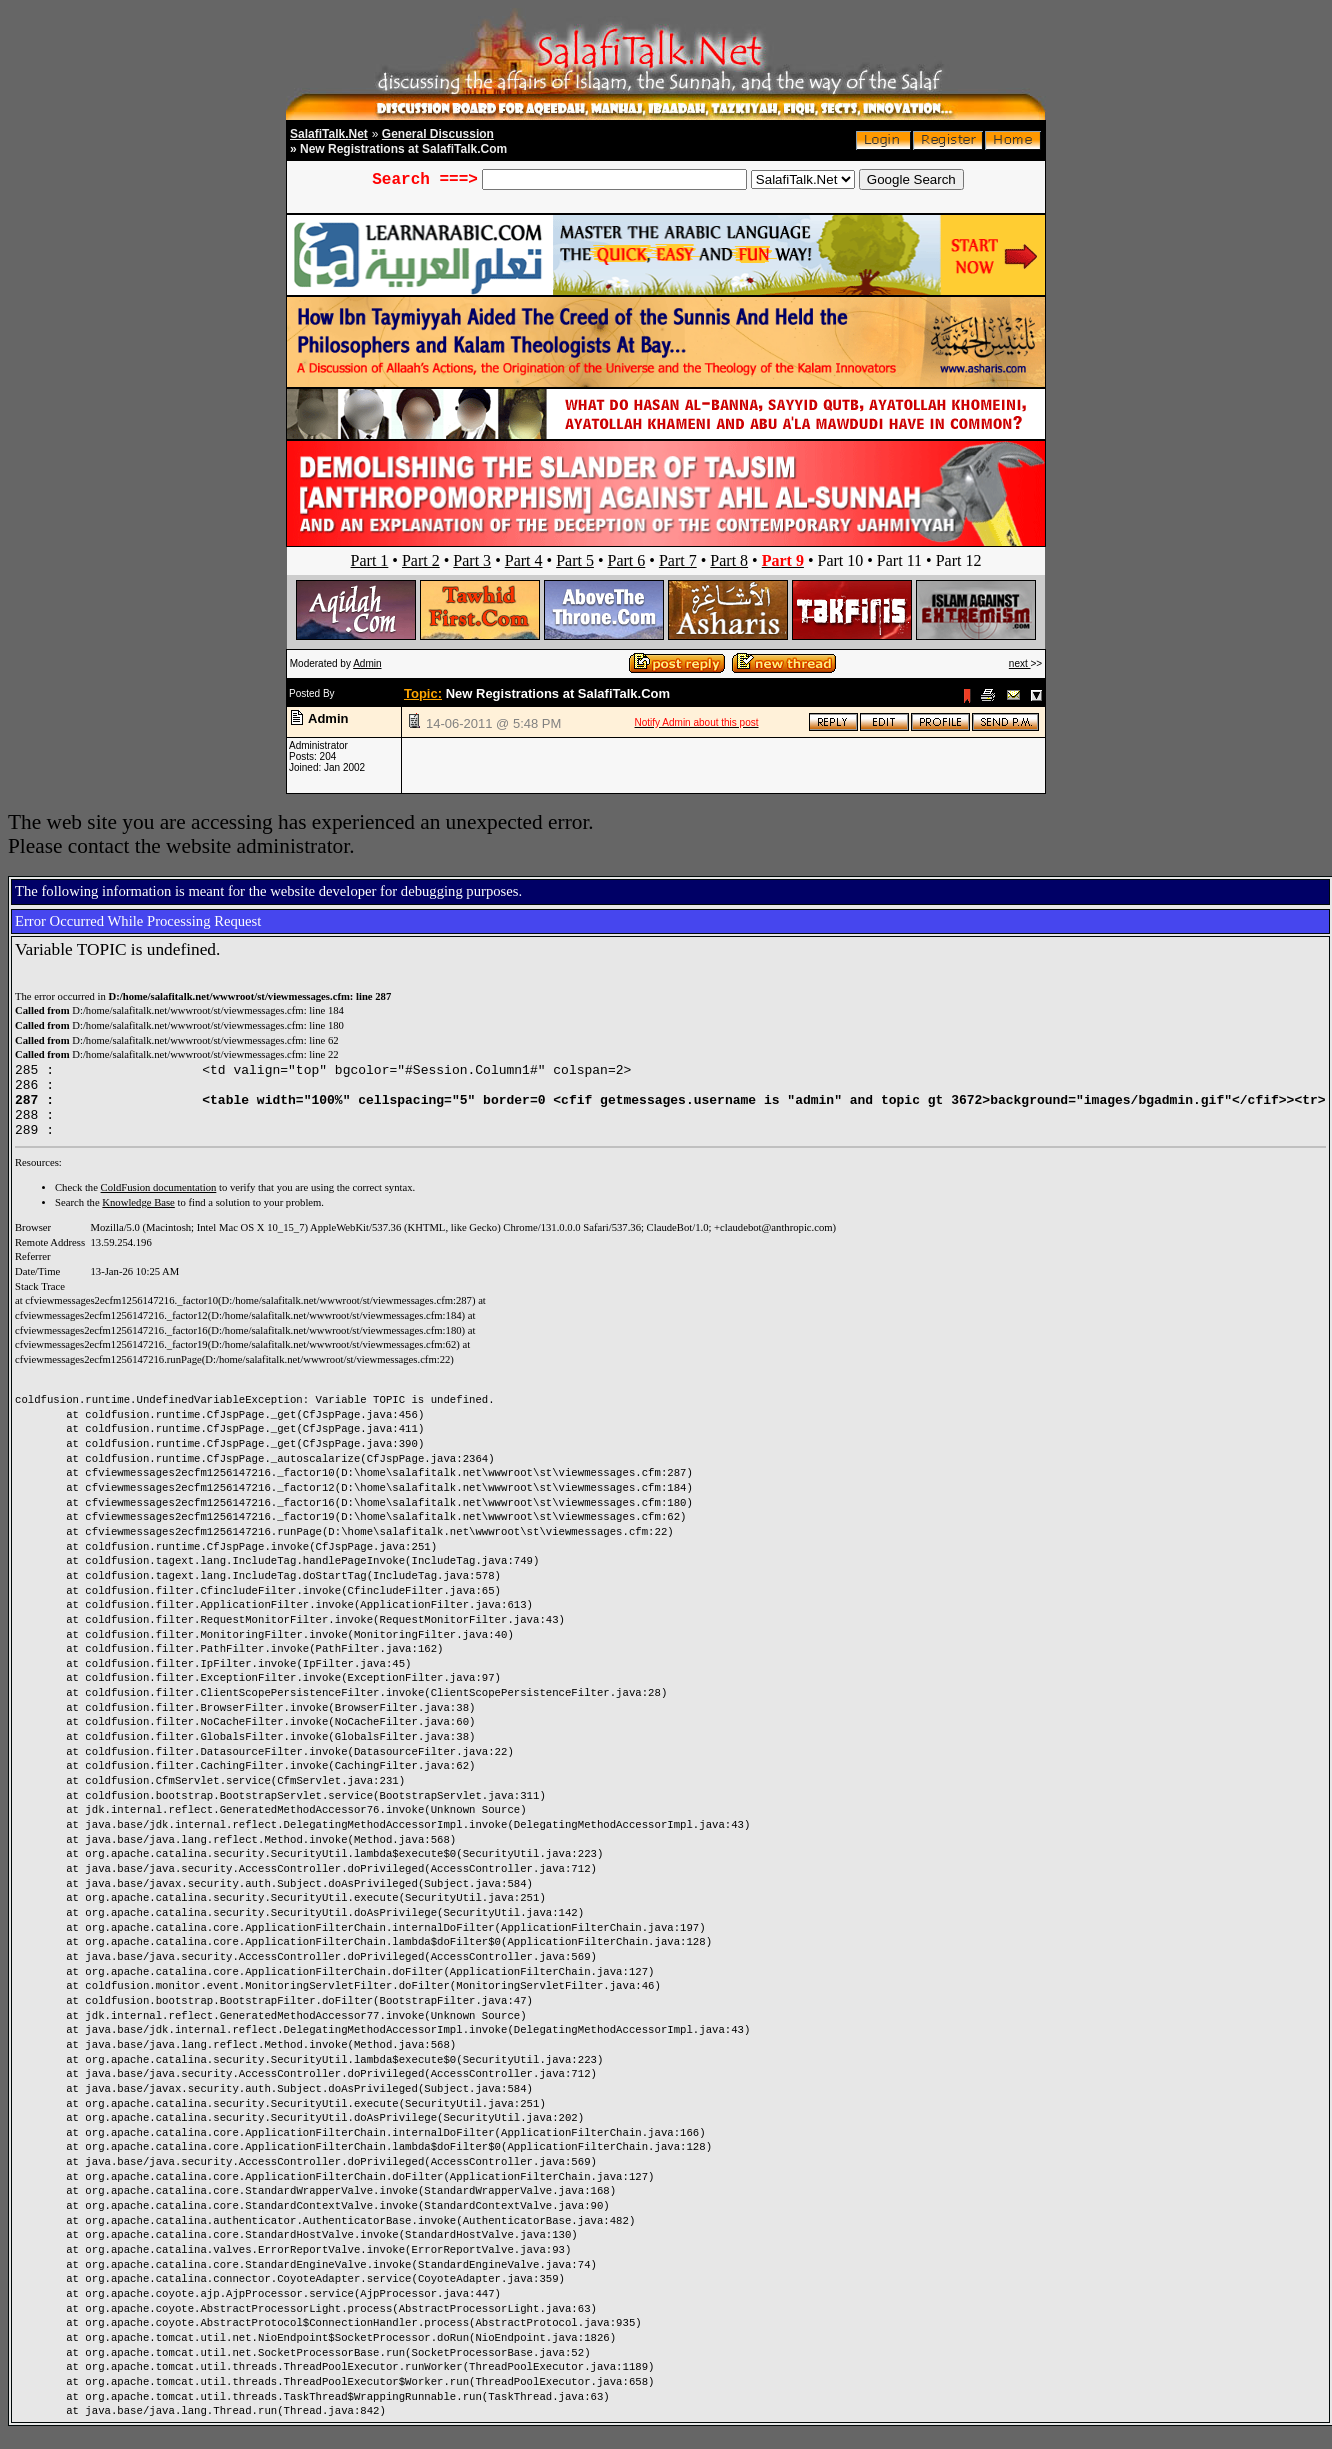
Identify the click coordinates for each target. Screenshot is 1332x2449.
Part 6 (627, 560)
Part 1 (370, 560)
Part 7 (678, 560)
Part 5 (575, 560)
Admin (367, 663)
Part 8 (729, 560)
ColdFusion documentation (159, 1202)
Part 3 (472, 560)
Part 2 (421, 560)
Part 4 (524, 560)
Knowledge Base (138, 1217)
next (1020, 663)
